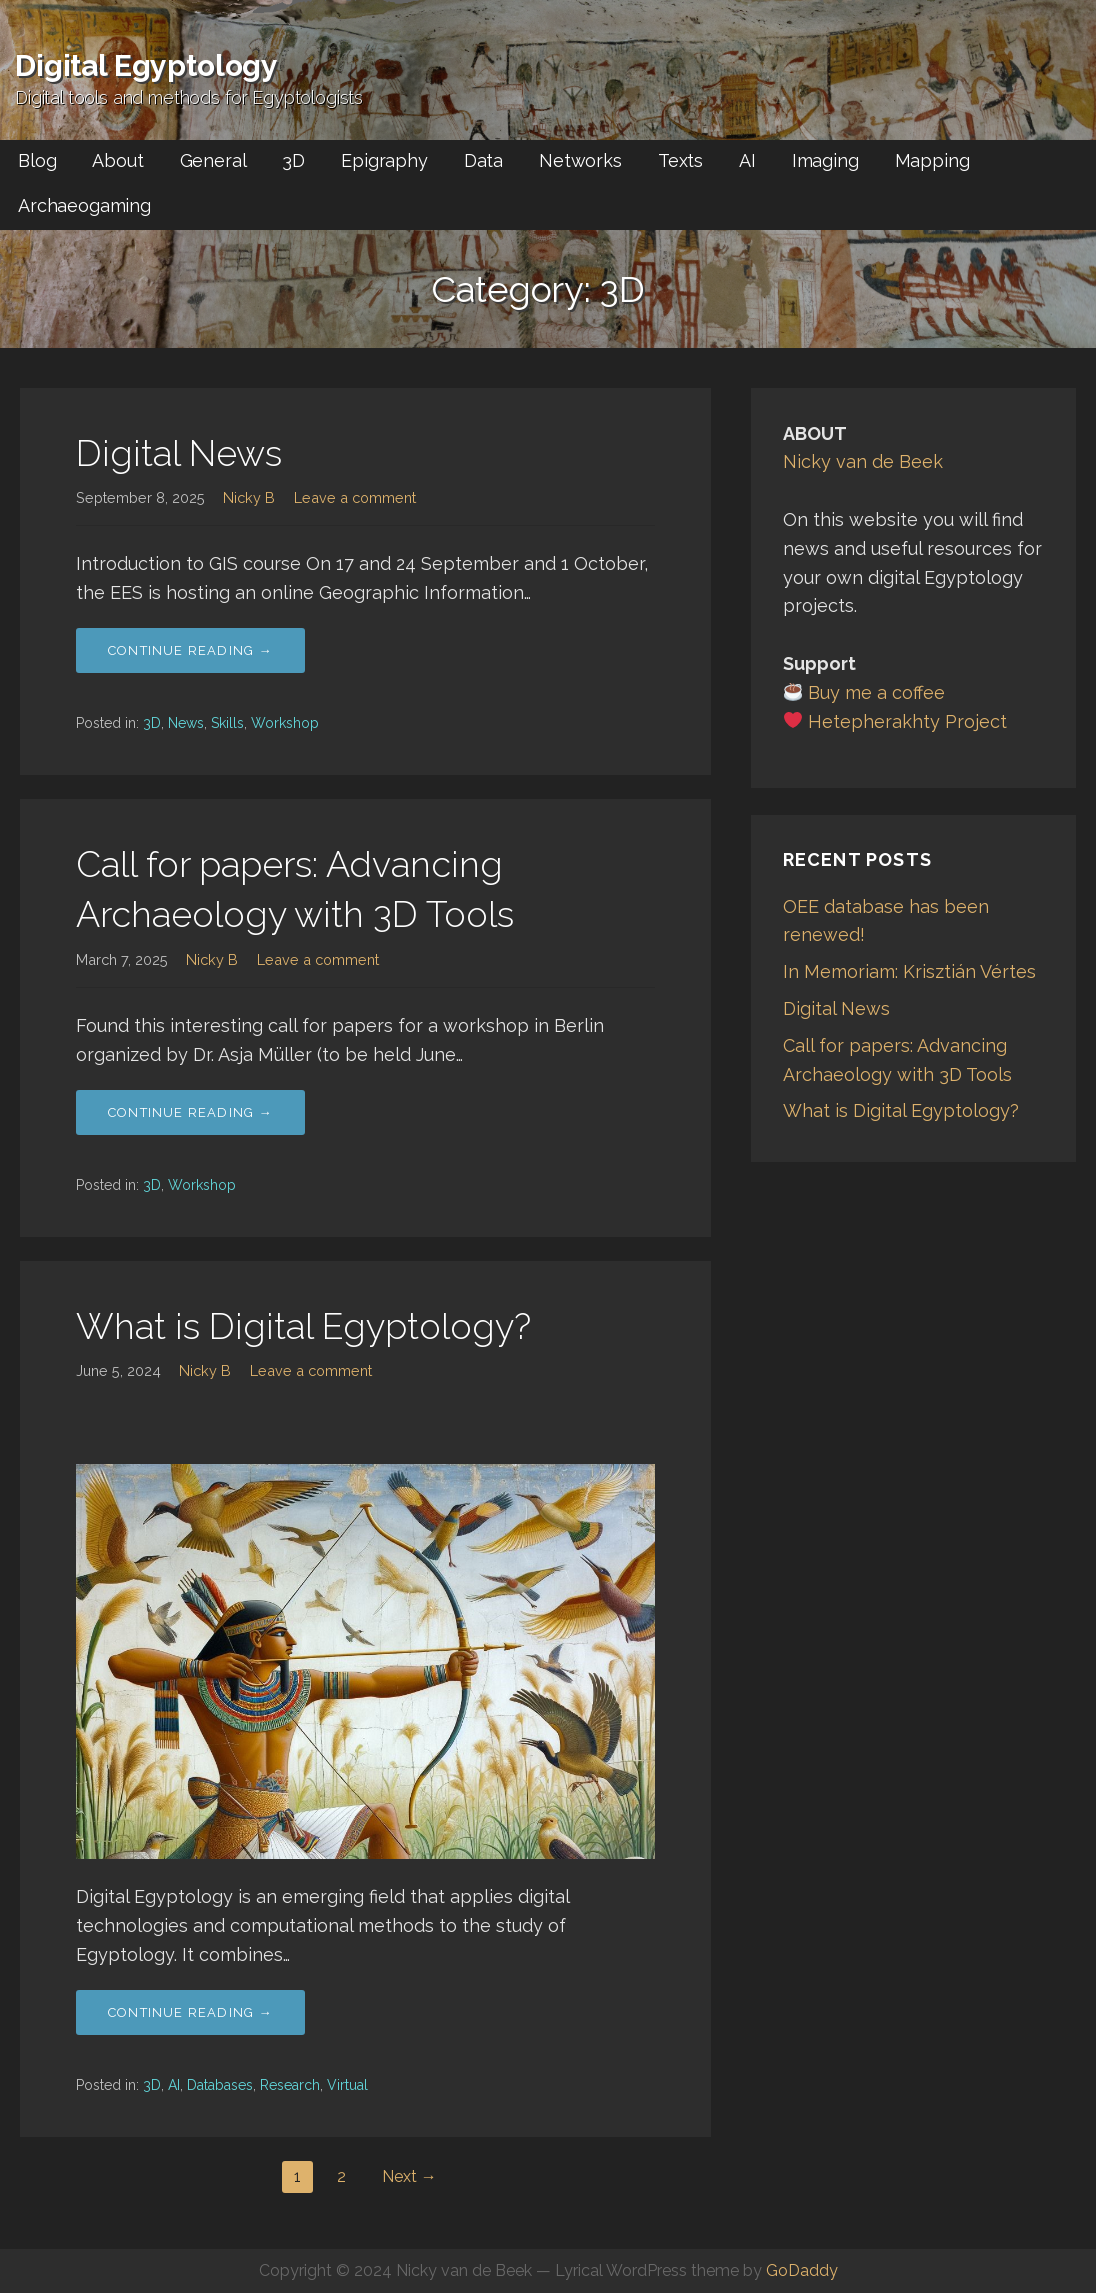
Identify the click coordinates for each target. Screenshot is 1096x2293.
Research (290, 2085)
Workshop (285, 723)
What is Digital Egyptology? (303, 1326)
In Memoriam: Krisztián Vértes (909, 971)
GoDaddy (802, 2270)
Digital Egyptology (146, 65)
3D (293, 160)
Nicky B (249, 497)
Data (483, 160)
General (213, 160)
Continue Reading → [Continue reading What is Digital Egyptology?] (190, 2012)
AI (747, 160)
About (117, 160)
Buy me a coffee (876, 692)
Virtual (347, 2085)
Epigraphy (384, 160)
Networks (580, 160)
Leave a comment (355, 497)
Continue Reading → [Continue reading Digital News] (190, 650)
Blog (37, 160)
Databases (220, 2085)
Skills (227, 723)
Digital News (179, 453)
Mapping (932, 160)
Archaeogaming (84, 205)
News (186, 723)
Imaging (825, 160)
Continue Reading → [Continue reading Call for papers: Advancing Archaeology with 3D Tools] (190, 1112)
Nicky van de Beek (863, 461)
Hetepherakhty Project (907, 721)
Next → (409, 2176)
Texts (680, 160)
